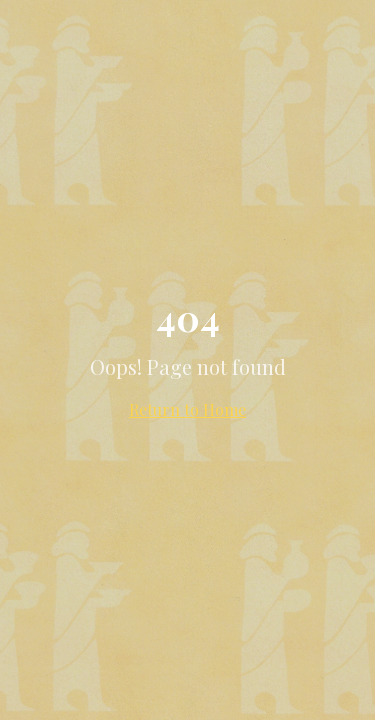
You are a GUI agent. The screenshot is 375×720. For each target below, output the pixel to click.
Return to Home (187, 409)
